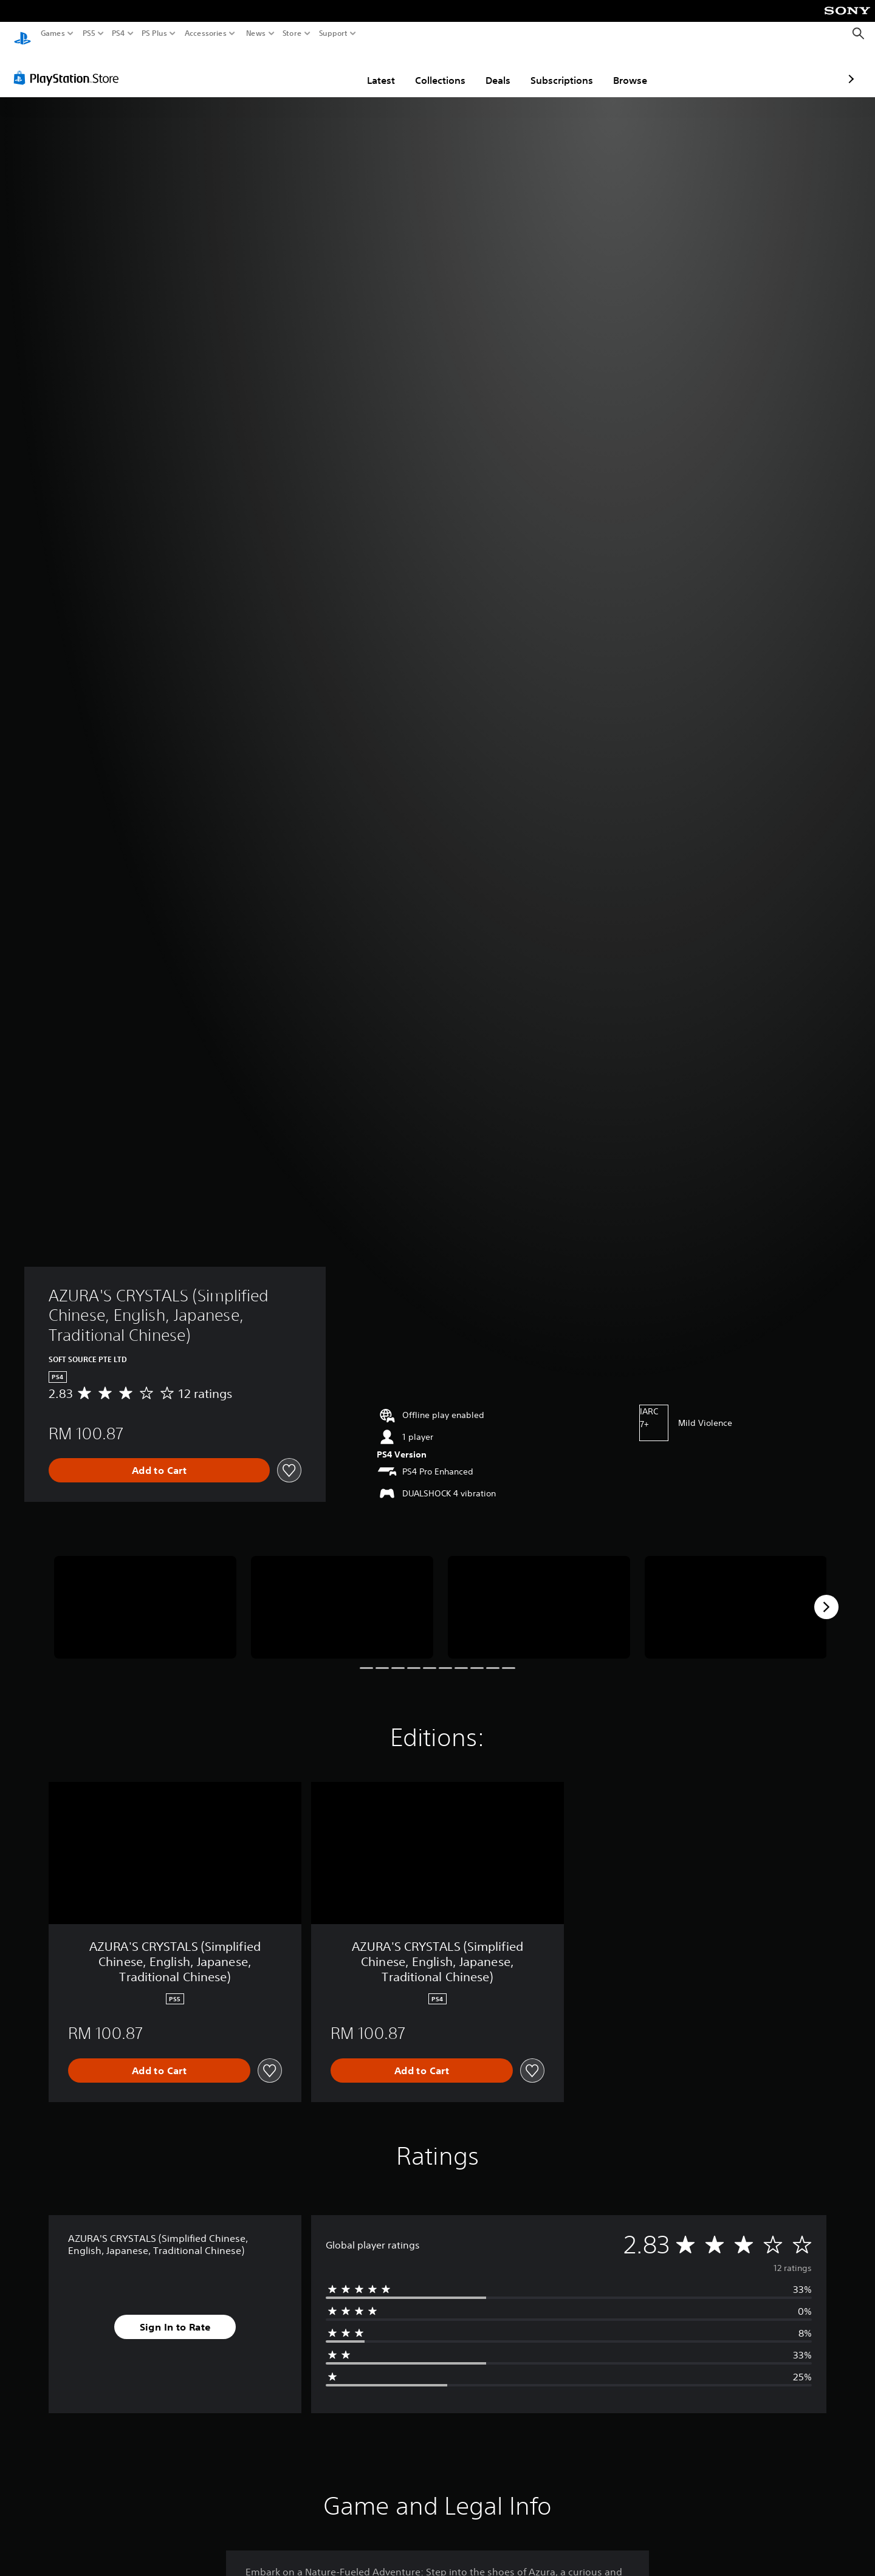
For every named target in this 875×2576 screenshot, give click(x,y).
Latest (310, 69)
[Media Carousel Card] (145, 1595)
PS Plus (154, 33)
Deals (426, 69)
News (255, 33)
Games (53, 33)
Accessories (206, 33)
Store (292, 33)
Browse (559, 69)
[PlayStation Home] (22, 34)
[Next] (826, 1595)
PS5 (89, 33)
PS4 (118, 33)
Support (333, 33)
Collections (369, 69)
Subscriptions (490, 69)
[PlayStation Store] (69, 66)
